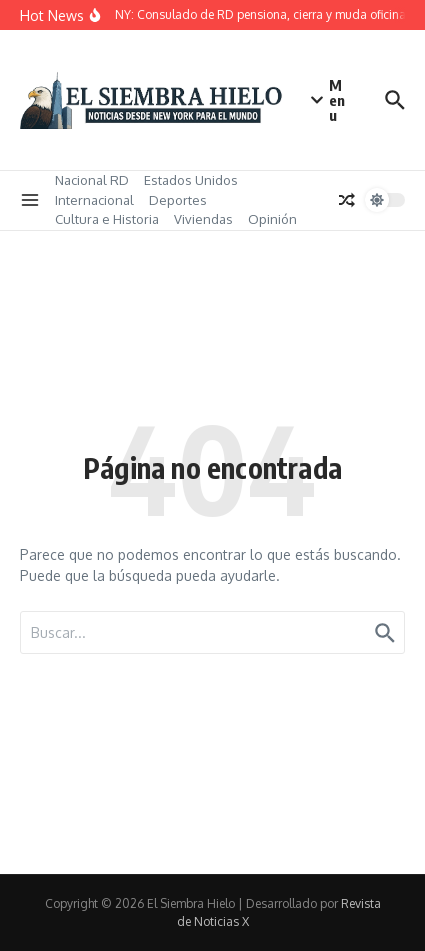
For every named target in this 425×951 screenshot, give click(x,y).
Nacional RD (92, 180)
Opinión (272, 219)
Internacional (94, 200)
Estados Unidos (191, 180)
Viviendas (203, 219)
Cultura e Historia (107, 219)
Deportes (178, 200)
